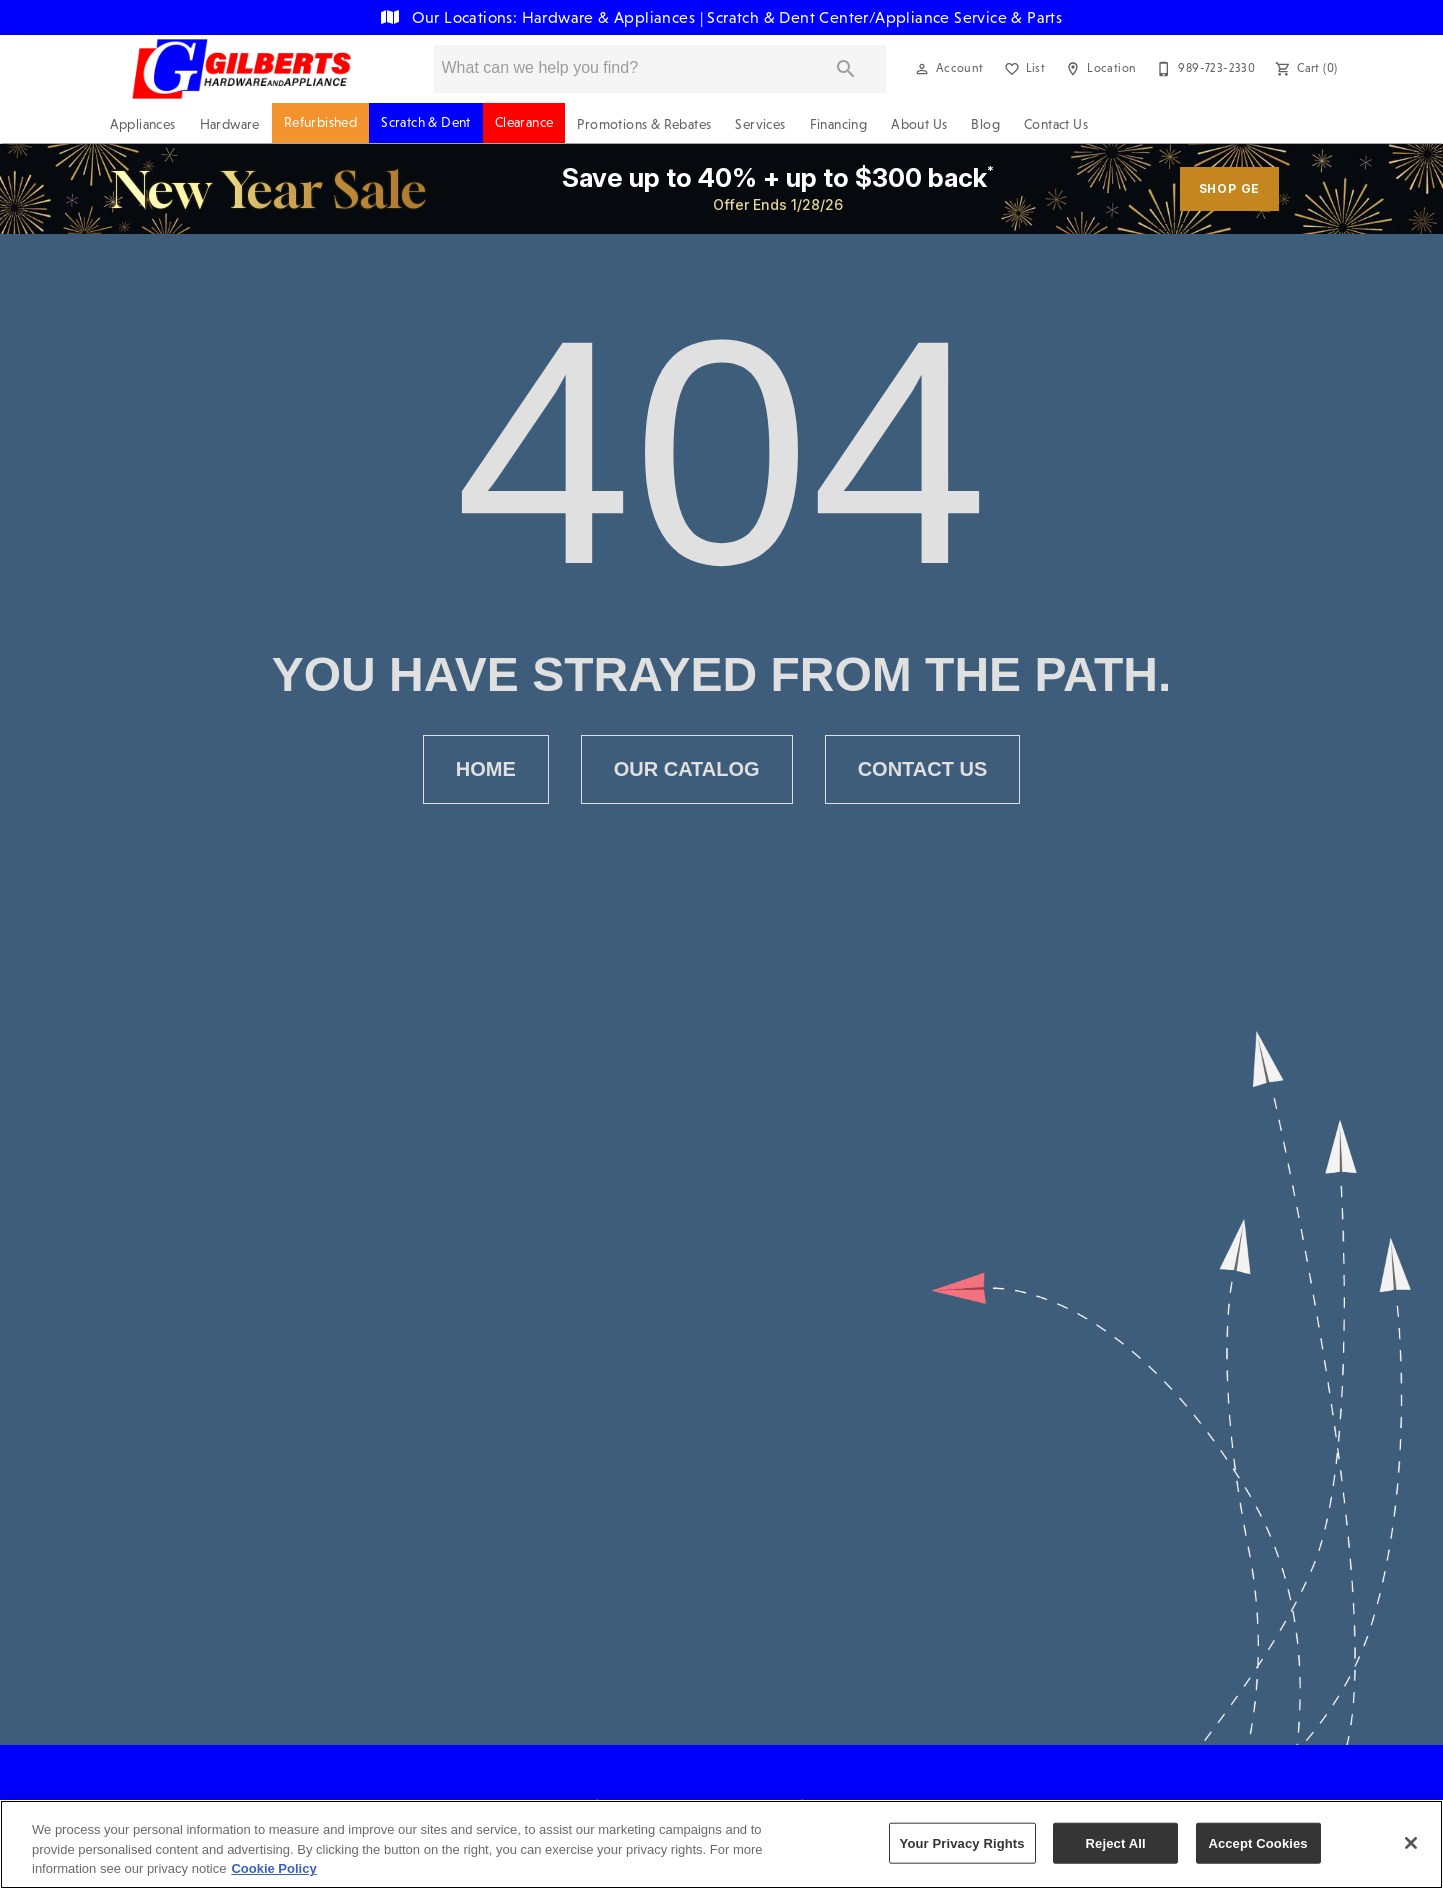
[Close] (1411, 1843)
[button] (922, 69)
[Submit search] (846, 69)
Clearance (524, 122)
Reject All (1116, 1842)
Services (760, 124)
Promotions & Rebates (644, 124)
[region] (721, 1844)
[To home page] (241, 69)
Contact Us (1056, 124)
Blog (985, 124)
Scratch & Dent (426, 122)
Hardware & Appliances (611, 17)
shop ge (1230, 188)
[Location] (1098, 69)
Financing (839, 124)
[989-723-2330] (1203, 69)
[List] (1023, 69)
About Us (919, 124)
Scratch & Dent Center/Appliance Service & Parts (884, 17)
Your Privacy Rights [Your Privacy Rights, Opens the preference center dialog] (962, 1842)
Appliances (143, 124)
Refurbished (320, 122)
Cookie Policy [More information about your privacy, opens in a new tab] (273, 1868)
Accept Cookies (1257, 1842)
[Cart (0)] (1304, 69)
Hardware (230, 124)
